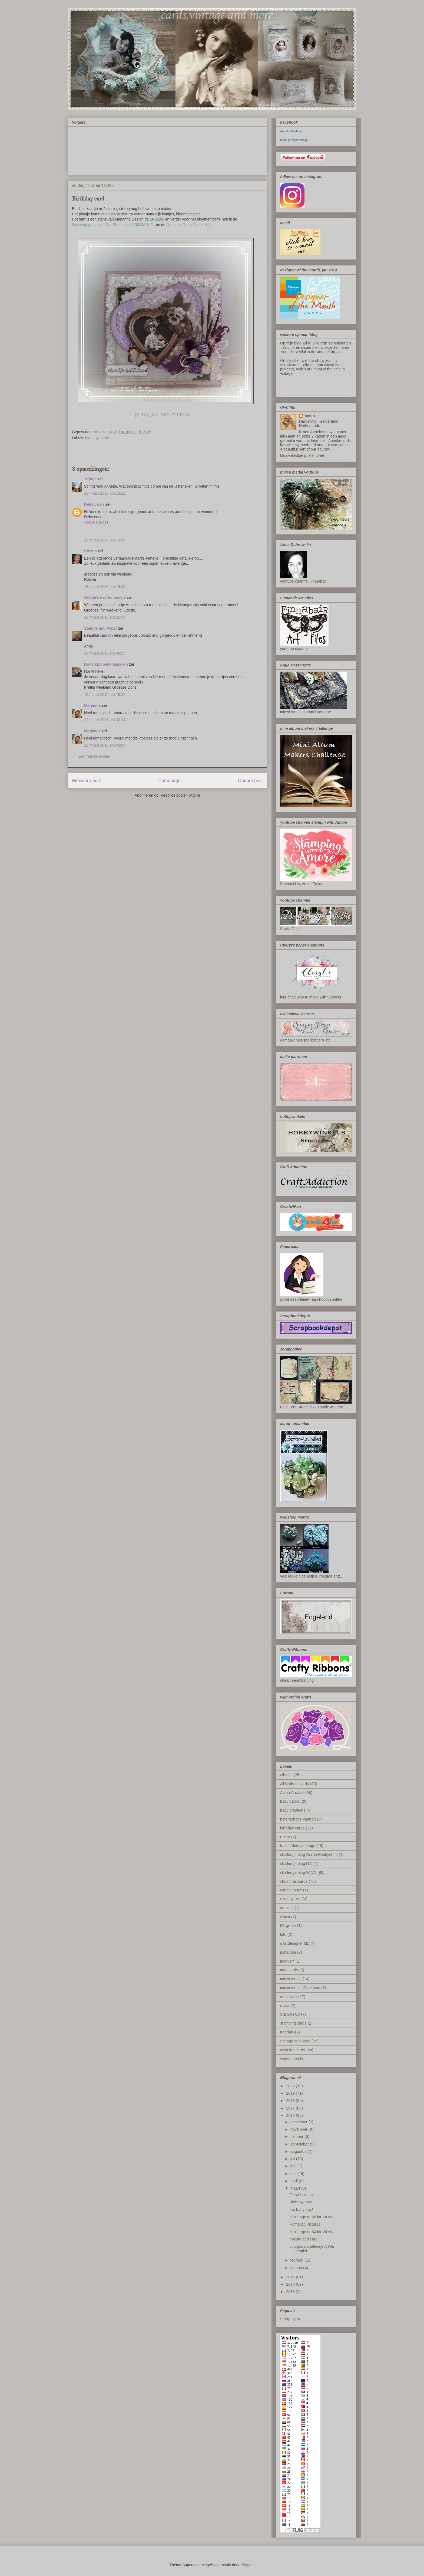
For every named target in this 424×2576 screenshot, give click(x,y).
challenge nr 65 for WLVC (311, 2217)
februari (297, 2260)
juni (293, 2166)
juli (293, 2159)
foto (283, 1934)
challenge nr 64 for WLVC (311, 2232)
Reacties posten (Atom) (180, 795)
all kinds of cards (294, 1784)
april (294, 2181)
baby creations (293, 1810)
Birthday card (301, 2202)
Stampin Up (290, 2014)
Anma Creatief (292, 1792)
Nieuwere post (86, 780)
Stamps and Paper (100, 628)
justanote (288, 1952)
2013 (291, 2291)
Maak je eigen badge (294, 140)
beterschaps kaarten (298, 1819)
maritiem (287, 1961)
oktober (297, 2136)
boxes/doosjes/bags (297, 1846)
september (300, 2144)
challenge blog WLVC (298, 1872)
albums (286, 1775)
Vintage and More (295, 2041)
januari (296, 2268)
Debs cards (94, 504)
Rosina (90, 551)
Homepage (169, 780)
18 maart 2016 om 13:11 (104, 493)
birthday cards (97, 438)
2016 (291, 2115)
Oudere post (250, 780)
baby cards (289, 1801)
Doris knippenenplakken (106, 664)
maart (295, 2188)
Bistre (285, 1837)
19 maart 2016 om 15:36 (104, 694)
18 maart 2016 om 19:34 (104, 586)
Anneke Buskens (291, 131)
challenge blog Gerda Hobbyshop (309, 1854)
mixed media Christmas (300, 1988)
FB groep (288, 1925)
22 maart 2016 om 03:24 (104, 720)
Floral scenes (301, 2195)
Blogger (247, 2565)
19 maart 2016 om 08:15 (104, 653)
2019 (291, 2093)
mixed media (291, 1979)
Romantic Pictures (305, 2224)
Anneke (310, 416)
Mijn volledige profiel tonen (302, 455)
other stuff (288, 1997)
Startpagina (290, 2319)
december (299, 2122)
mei (293, 2173)
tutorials (287, 2032)
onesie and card (303, 2239)
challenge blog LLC (296, 1863)
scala (284, 2005)
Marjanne (92, 705)
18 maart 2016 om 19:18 (104, 540)
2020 (291, 2086)
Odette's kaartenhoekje (105, 597)
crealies (287, 1908)
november (299, 2129)
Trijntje (90, 479)
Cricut (285, 1917)
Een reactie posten (94, 756)
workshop (288, 2058)
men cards (289, 1970)
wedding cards (292, 2050)
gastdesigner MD (295, 1943)
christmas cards (294, 1881)
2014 (291, 2284)
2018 (291, 2100)
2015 (291, 2277)
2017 (291, 2108)
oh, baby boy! (301, 2209)
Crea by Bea (291, 1899)
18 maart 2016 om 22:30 (104, 617)
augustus (299, 2151)
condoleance (291, 1890)
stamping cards (293, 2023)
